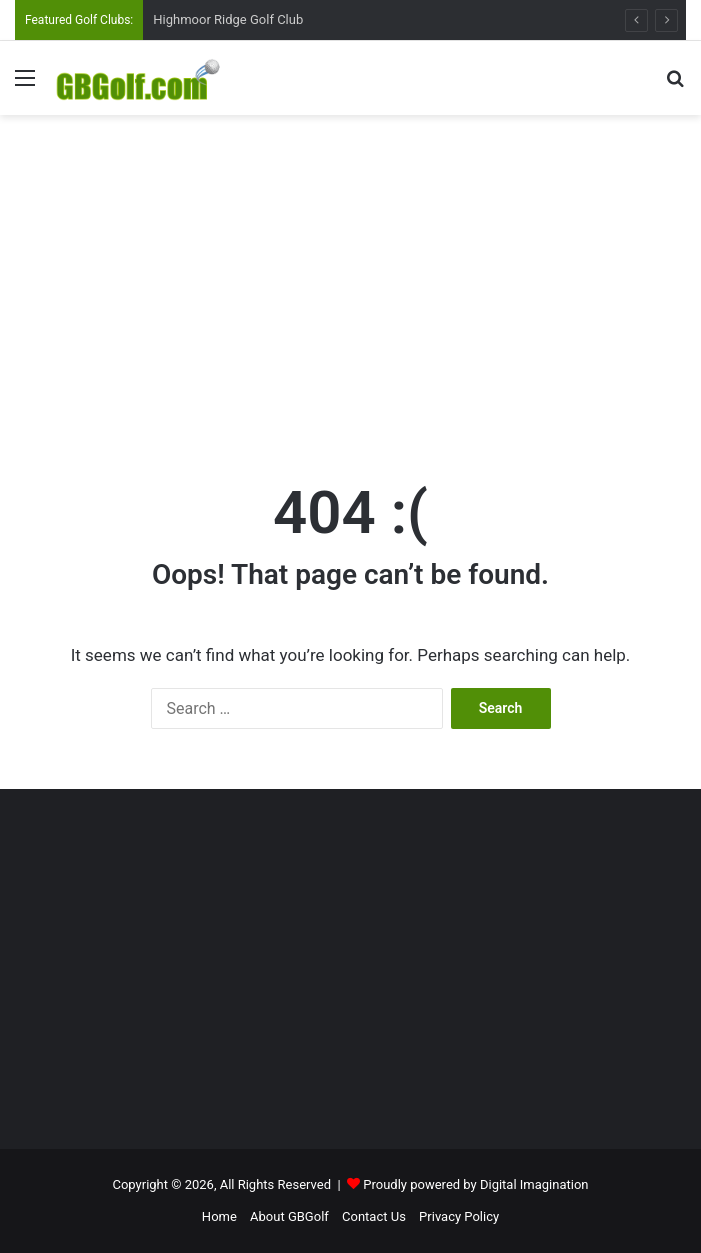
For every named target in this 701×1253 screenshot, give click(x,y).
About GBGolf (289, 1216)
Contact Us (374, 1216)
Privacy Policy (459, 1216)
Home (219, 1216)
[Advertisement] (358, 275)
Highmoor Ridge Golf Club (228, 19)
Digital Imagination (534, 1184)
